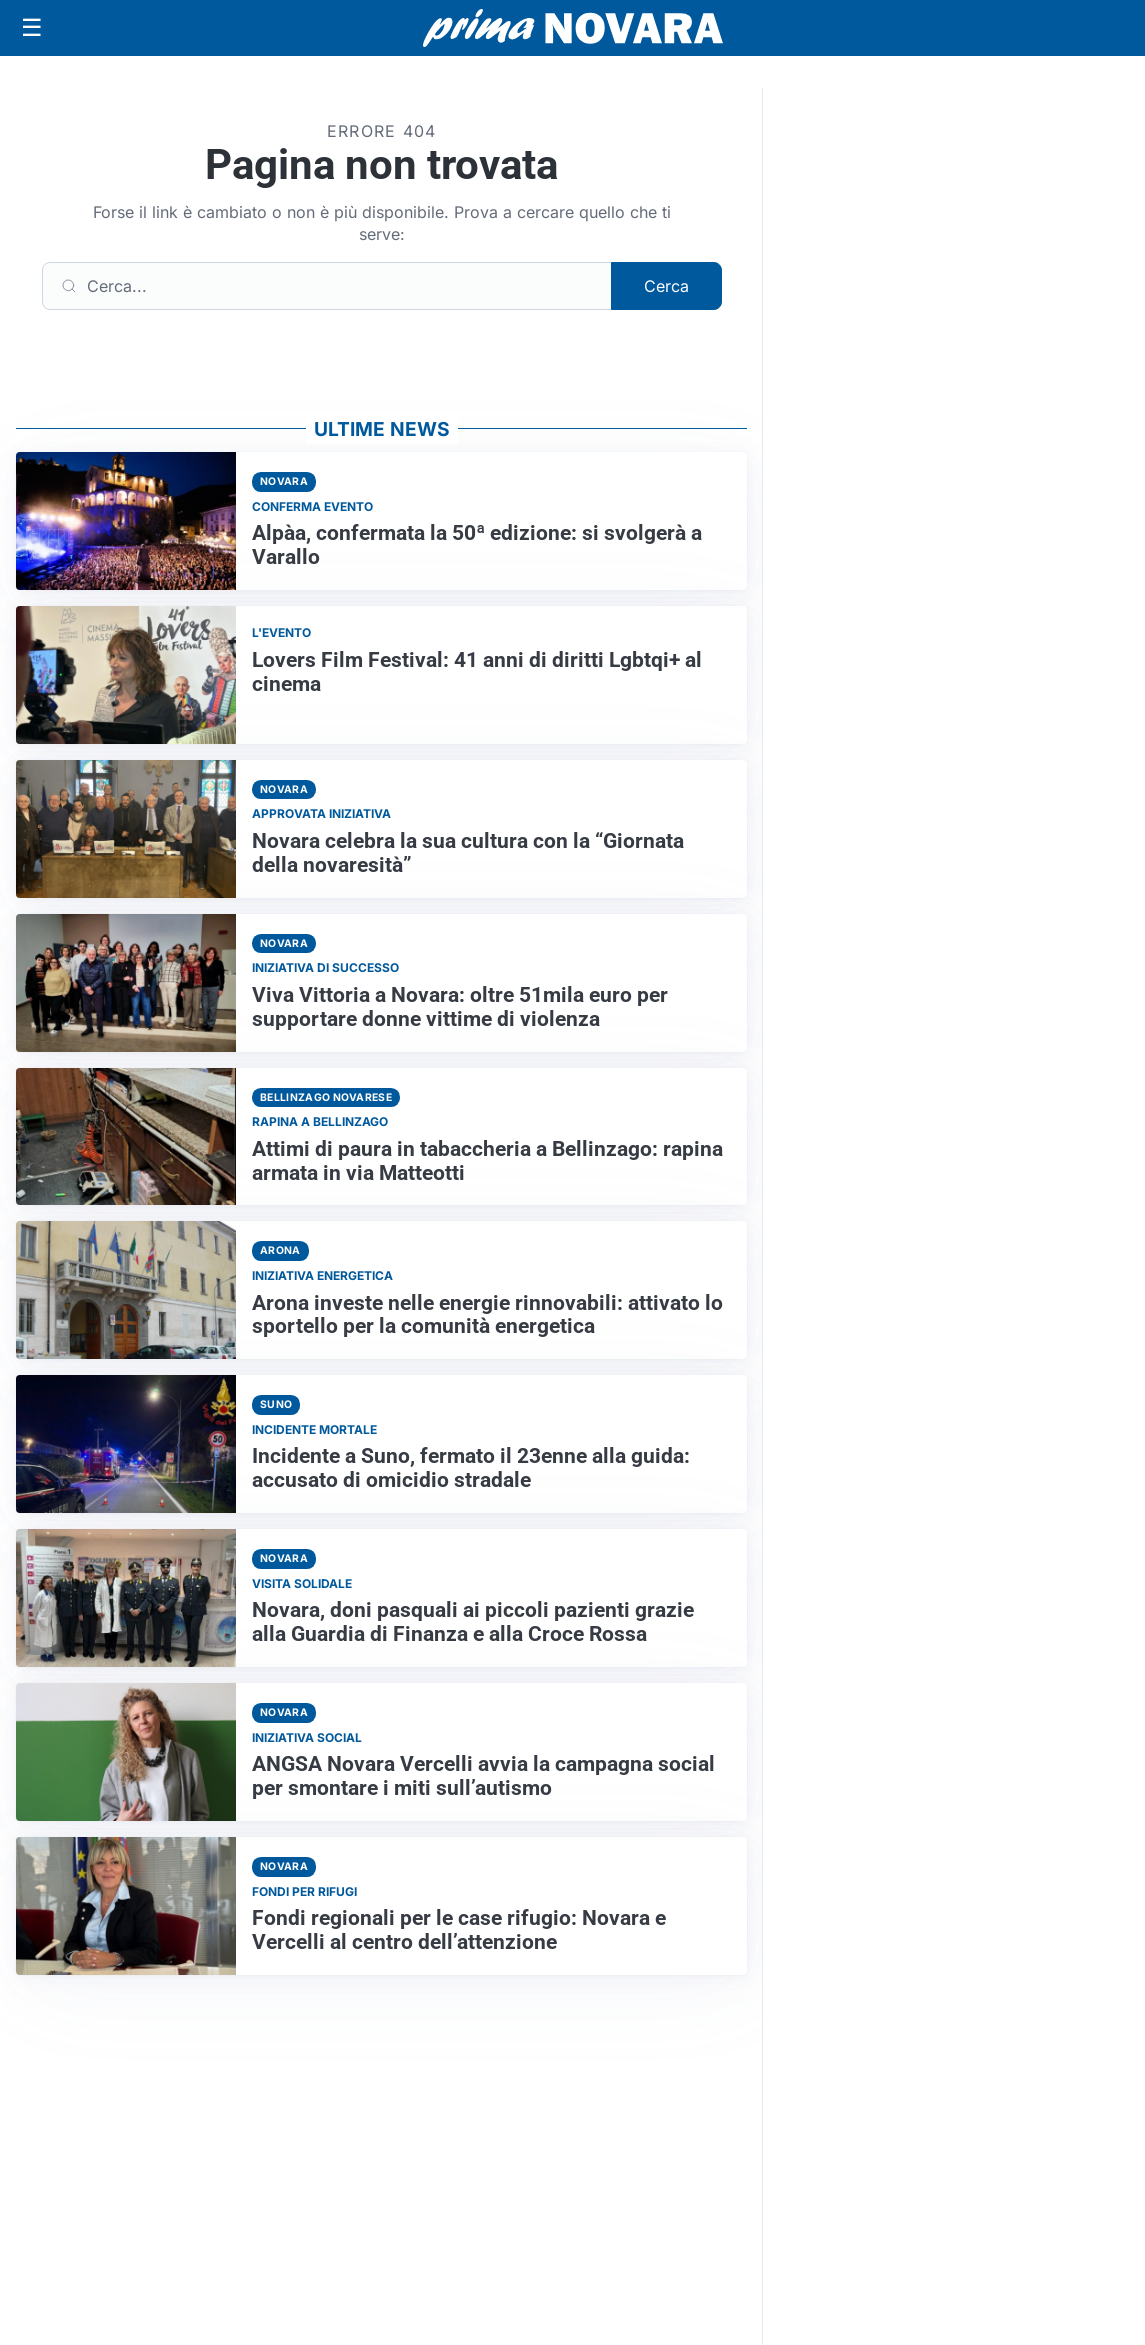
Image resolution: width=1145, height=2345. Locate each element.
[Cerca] (327, 286)
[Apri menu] (32, 28)
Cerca (666, 286)
